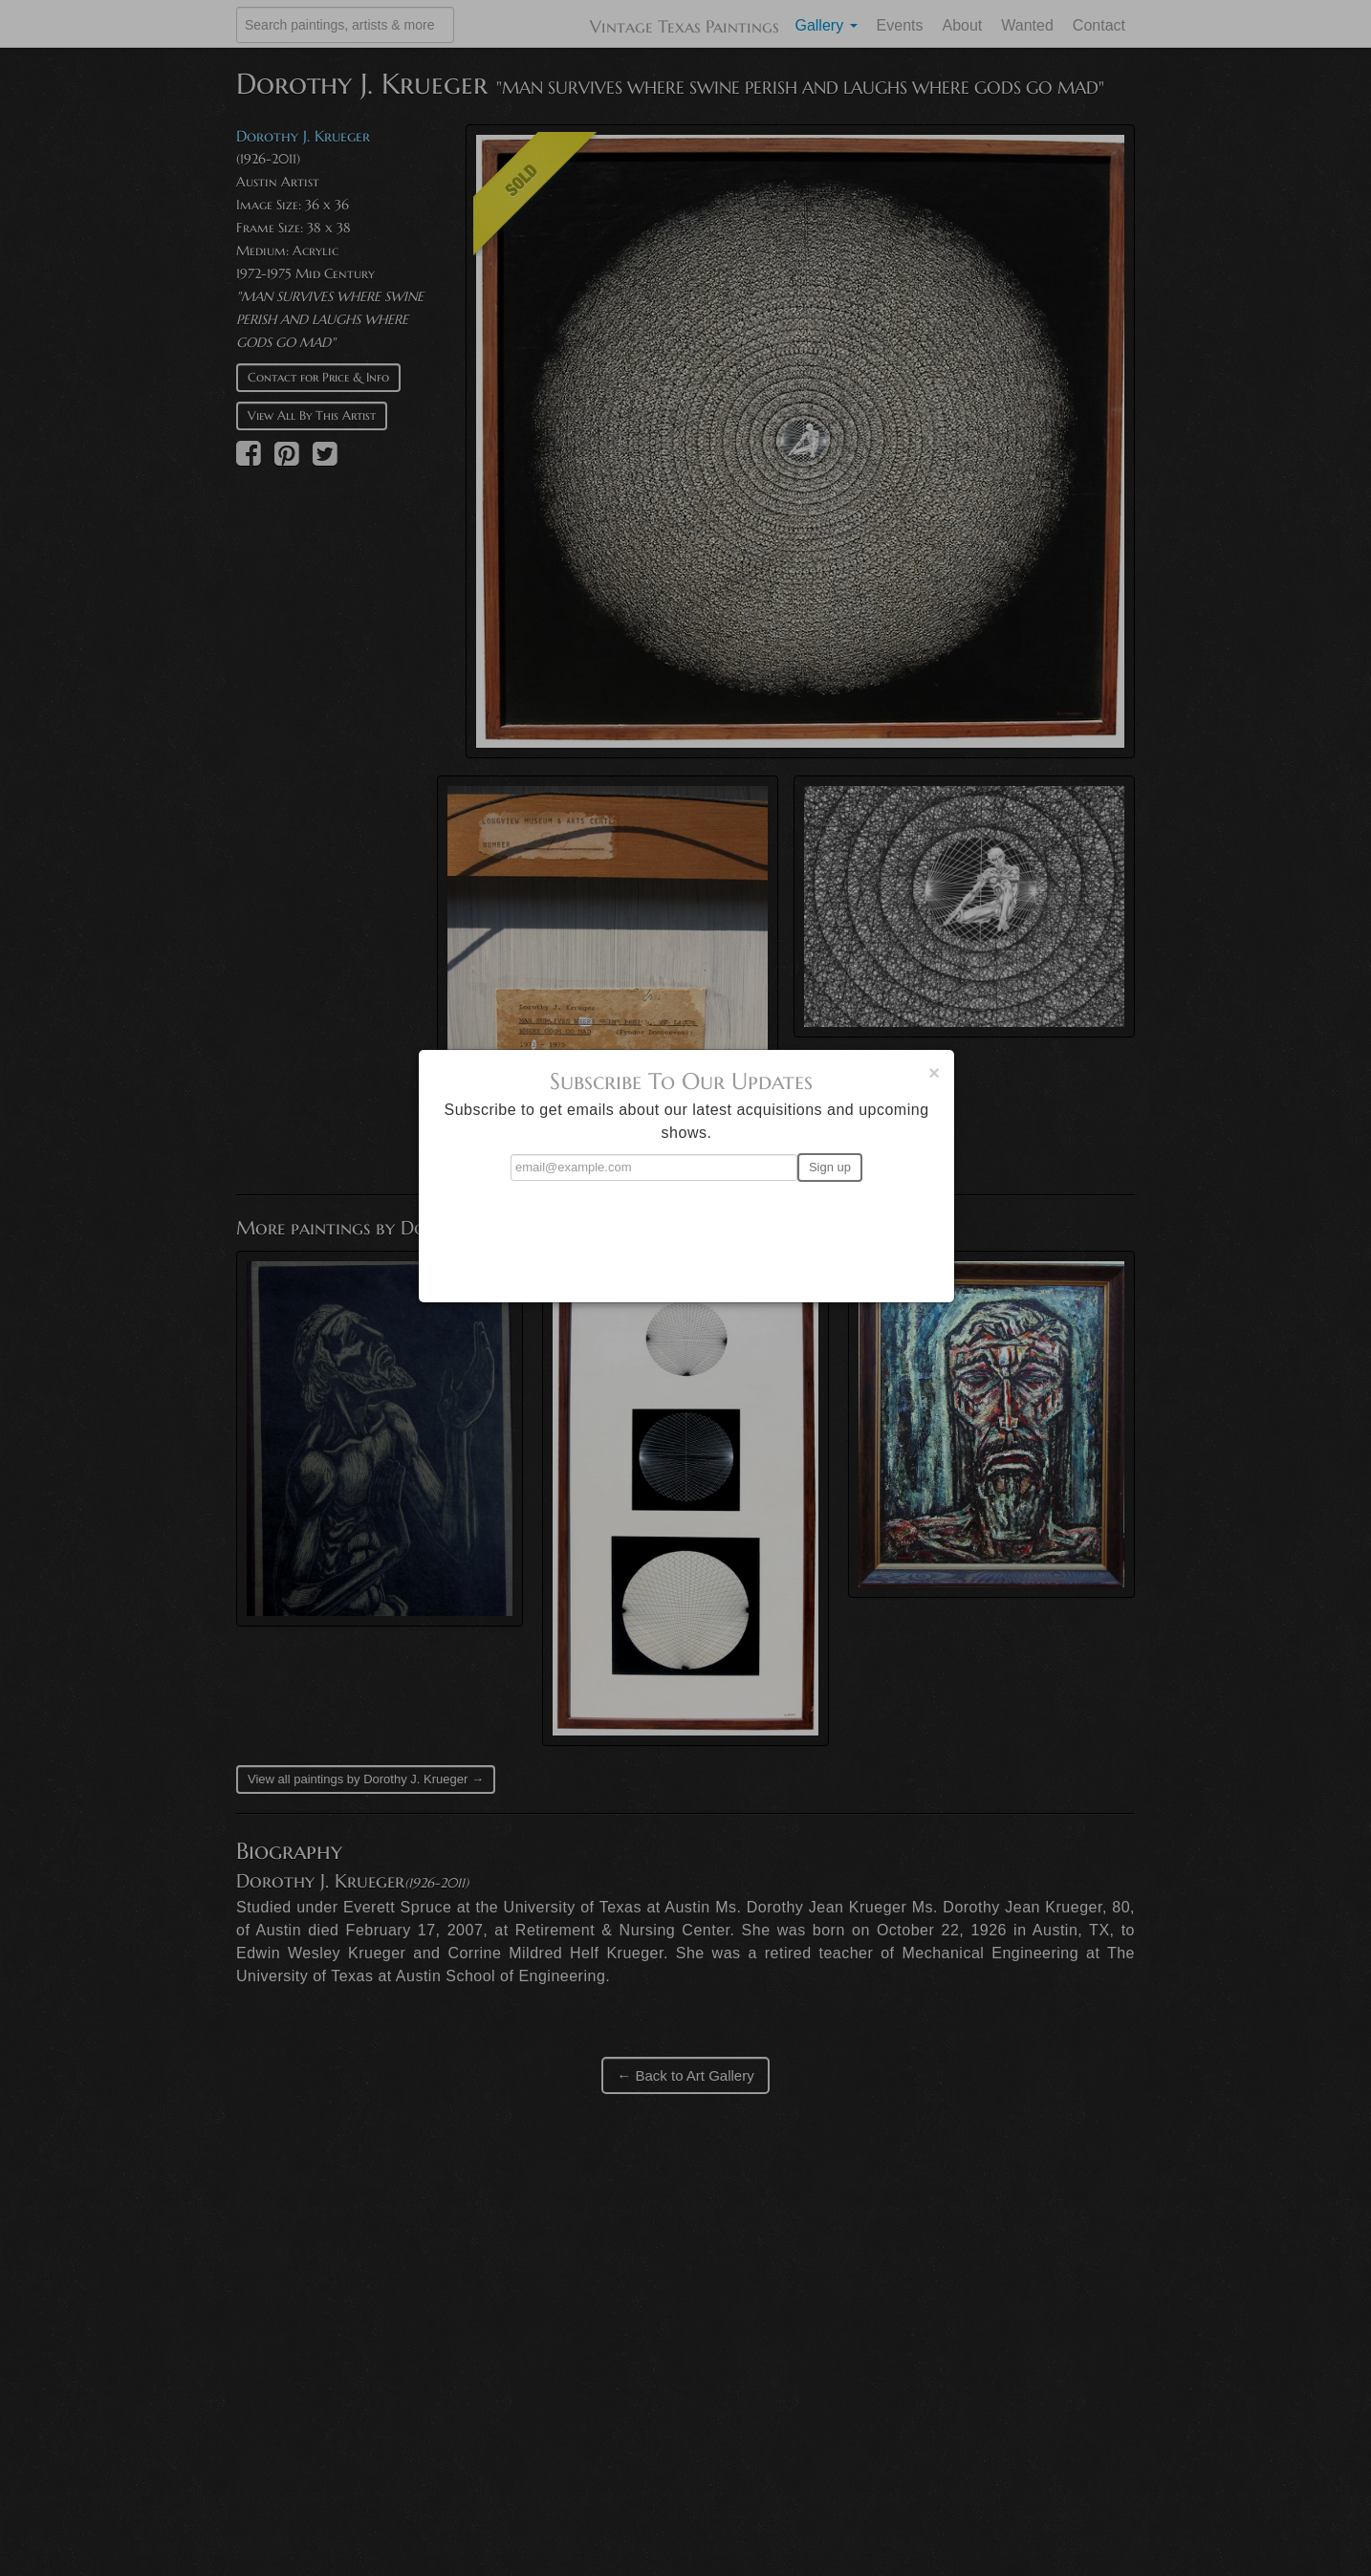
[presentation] (686, 1233)
